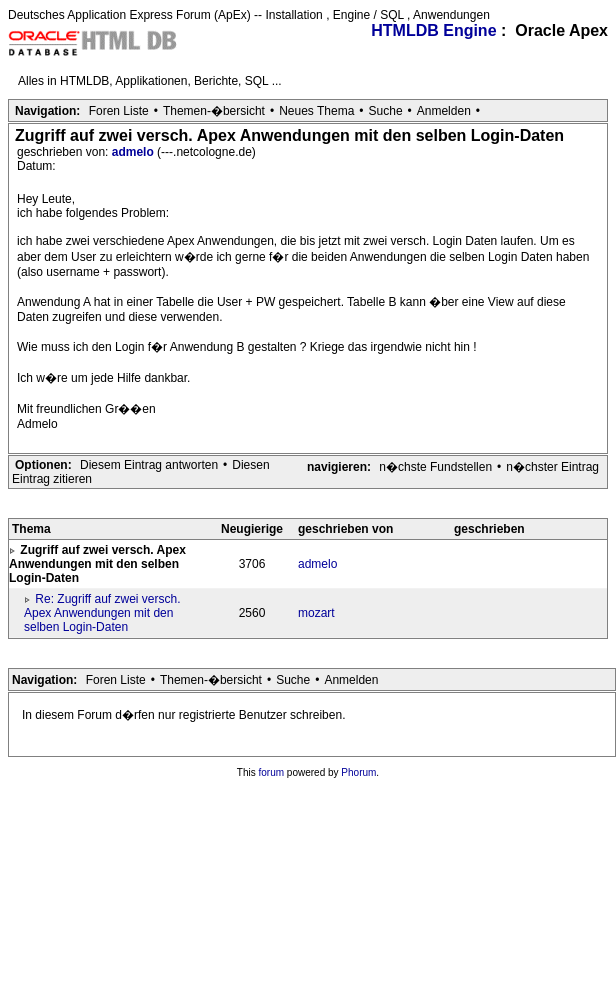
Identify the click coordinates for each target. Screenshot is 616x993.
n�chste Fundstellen (435, 467)
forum (272, 772)
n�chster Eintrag (552, 467)
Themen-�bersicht (214, 111)
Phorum (358, 772)
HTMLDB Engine (433, 30)
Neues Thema (316, 111)
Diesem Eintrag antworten (149, 465)
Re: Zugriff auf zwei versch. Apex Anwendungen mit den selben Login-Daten (102, 613)
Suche (386, 111)
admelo (134, 152)
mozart (316, 613)
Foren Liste (119, 111)
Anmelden (444, 111)
